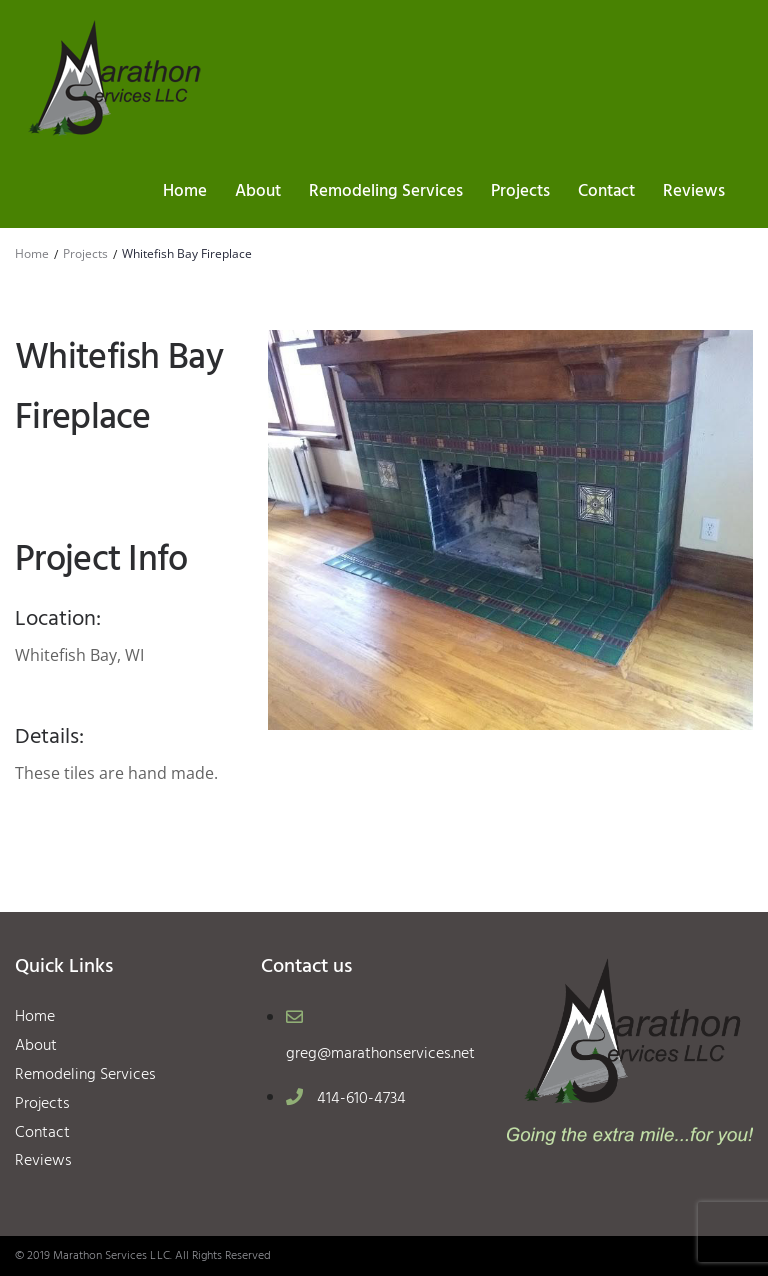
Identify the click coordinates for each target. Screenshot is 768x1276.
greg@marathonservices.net (380, 1054)
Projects (85, 253)
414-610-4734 (361, 1099)
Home (32, 253)
